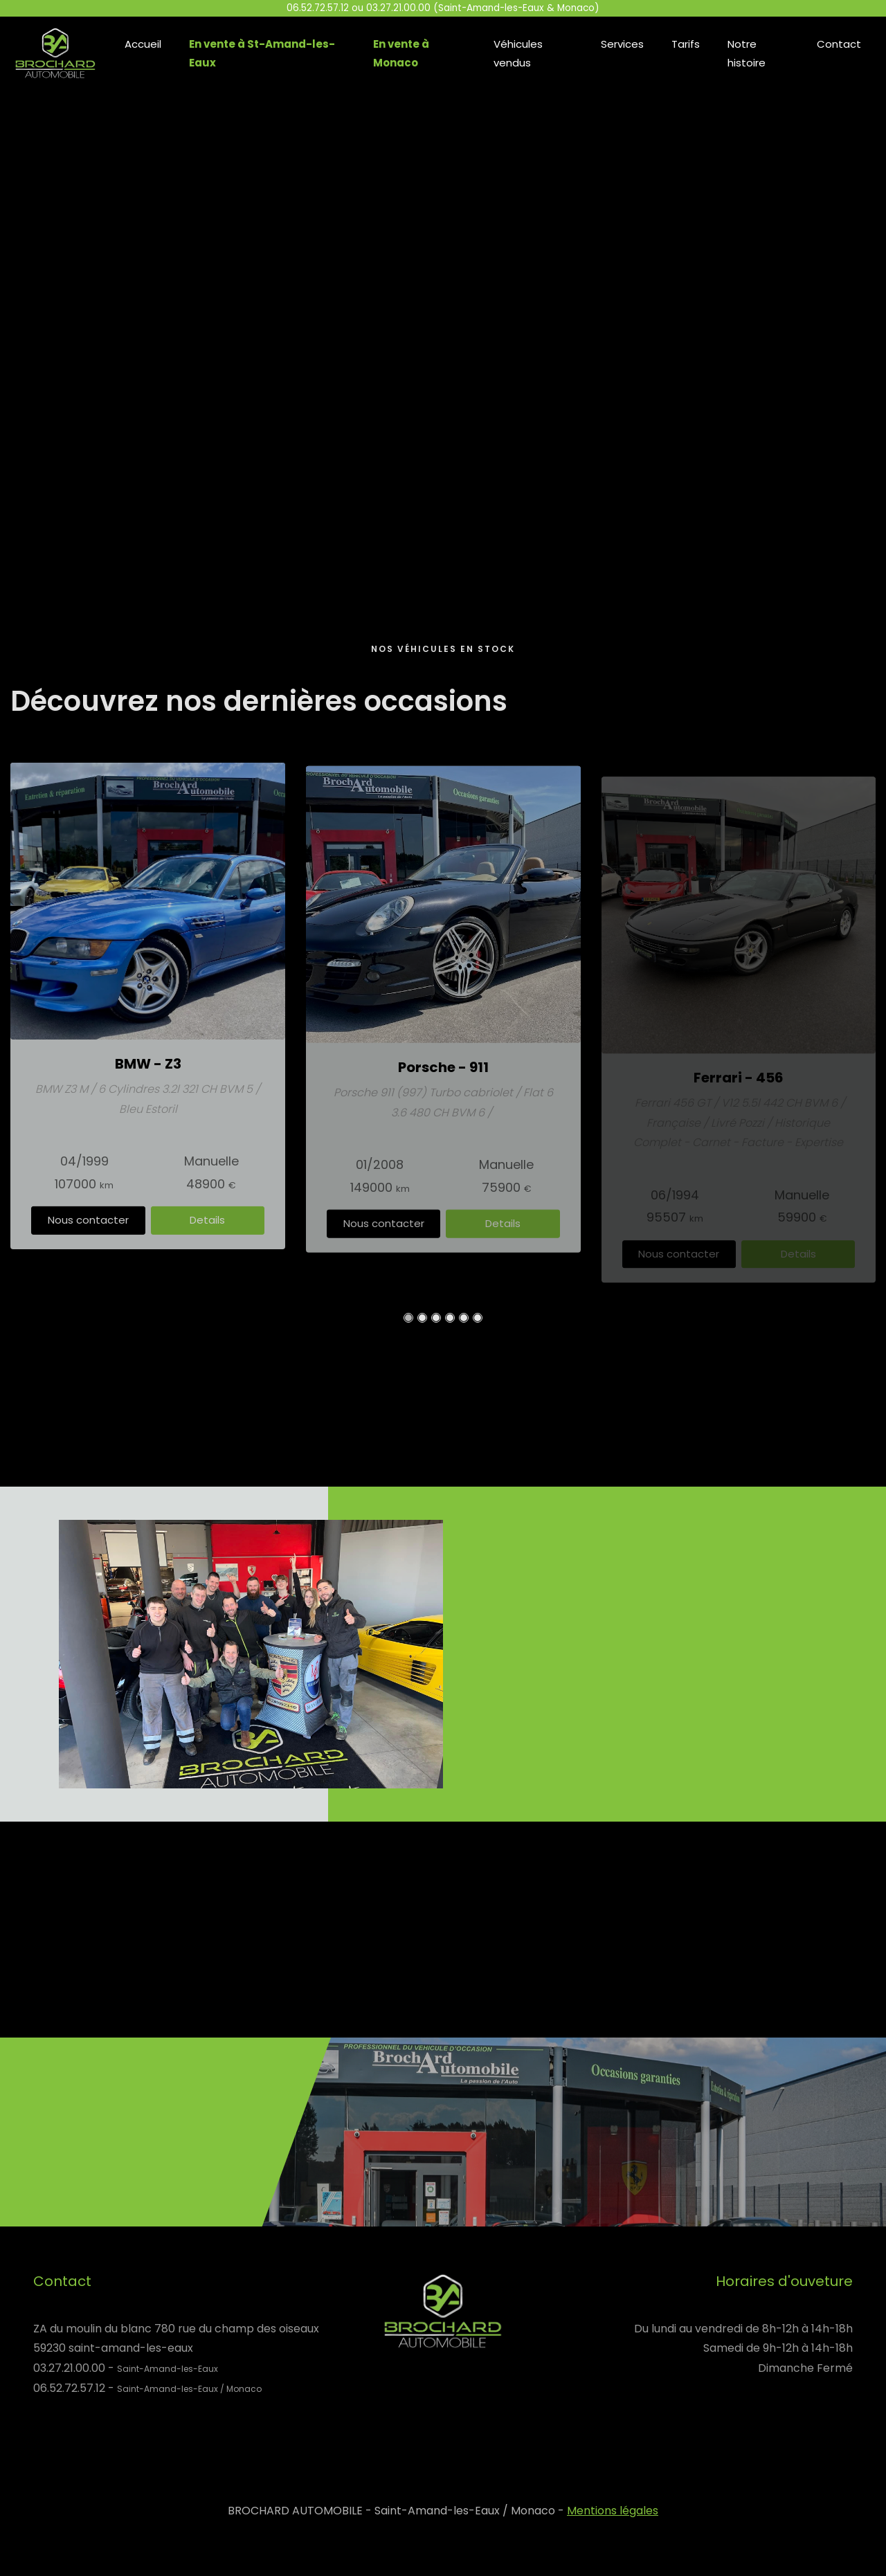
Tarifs (685, 44)
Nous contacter (88, 1235)
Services (622, 44)
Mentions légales (612, 2511)
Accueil (143, 44)
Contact (839, 44)
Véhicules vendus (518, 53)
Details (207, 1235)
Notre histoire (746, 53)
